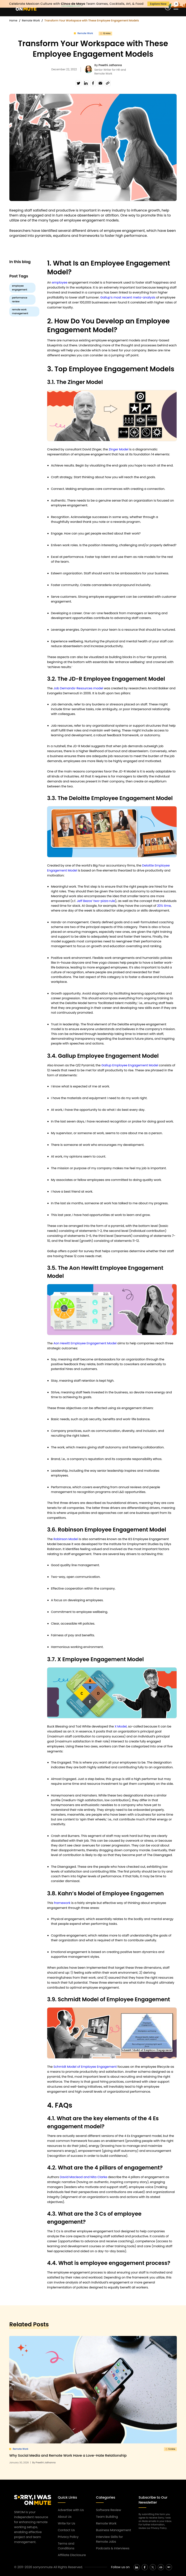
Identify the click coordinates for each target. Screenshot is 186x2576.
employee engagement (19, 287)
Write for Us (66, 2523)
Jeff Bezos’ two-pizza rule (96, 901)
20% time (164, 905)
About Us (64, 2517)
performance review (19, 299)
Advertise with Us (71, 2510)
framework (62, 1903)
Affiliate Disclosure (72, 2555)
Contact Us (66, 2530)
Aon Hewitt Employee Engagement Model (85, 1343)
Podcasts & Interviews (112, 2548)
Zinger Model (118, 449)
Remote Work (31, 20)
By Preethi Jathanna (44, 2462)
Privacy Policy (68, 2537)
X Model (121, 1726)
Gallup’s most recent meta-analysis (127, 297)
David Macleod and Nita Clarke (83, 2177)
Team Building (107, 2517)
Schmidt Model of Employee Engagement (85, 2066)
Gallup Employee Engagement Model (129, 1065)
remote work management (20, 311)
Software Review (108, 2510)
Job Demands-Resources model (78, 688)
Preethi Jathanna (110, 65)
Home (13, 20)
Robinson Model (66, 1539)
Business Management (113, 2530)
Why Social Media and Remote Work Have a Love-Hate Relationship (67, 2455)
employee (59, 282)
